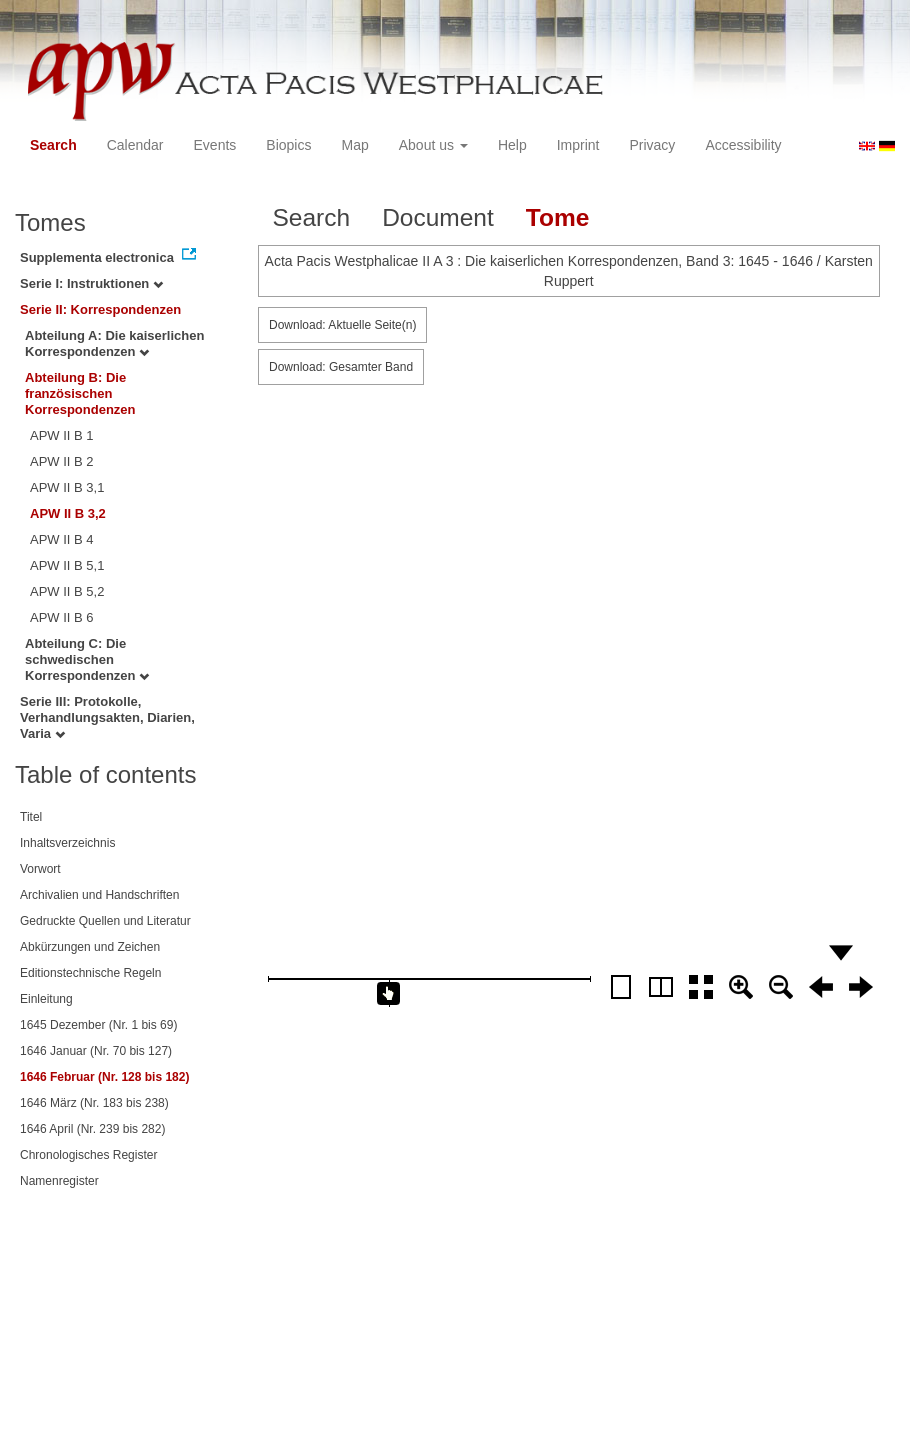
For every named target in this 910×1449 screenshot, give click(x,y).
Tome (558, 217)
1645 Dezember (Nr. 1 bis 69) (98, 1025)
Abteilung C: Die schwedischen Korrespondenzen (87, 659)
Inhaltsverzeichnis (67, 843)
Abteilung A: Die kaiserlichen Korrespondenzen (114, 343)
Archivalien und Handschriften (99, 895)
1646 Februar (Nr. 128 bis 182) (104, 1077)
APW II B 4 (62, 539)
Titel (31, 817)
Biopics (288, 145)
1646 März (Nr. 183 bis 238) (94, 1103)
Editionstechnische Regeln (90, 973)
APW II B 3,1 (67, 487)
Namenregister (59, 1181)
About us (433, 145)
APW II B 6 (62, 617)
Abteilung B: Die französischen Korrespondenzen (80, 393)
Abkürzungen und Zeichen (90, 947)
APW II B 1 (62, 435)
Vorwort (40, 869)
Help (512, 145)
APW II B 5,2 (67, 591)
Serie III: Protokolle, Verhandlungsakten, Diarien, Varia (107, 717)
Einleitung (46, 999)
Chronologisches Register (88, 1155)
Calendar (135, 145)
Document (438, 217)
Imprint (578, 145)
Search (53, 145)
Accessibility (743, 145)
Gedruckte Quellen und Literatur (105, 921)
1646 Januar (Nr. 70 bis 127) (96, 1051)
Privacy (652, 145)
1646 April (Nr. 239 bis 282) (92, 1129)
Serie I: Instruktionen (91, 283)
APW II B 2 (62, 461)
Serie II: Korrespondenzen (100, 309)
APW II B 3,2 (68, 513)
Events (215, 145)
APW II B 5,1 (67, 565)
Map (354, 145)
